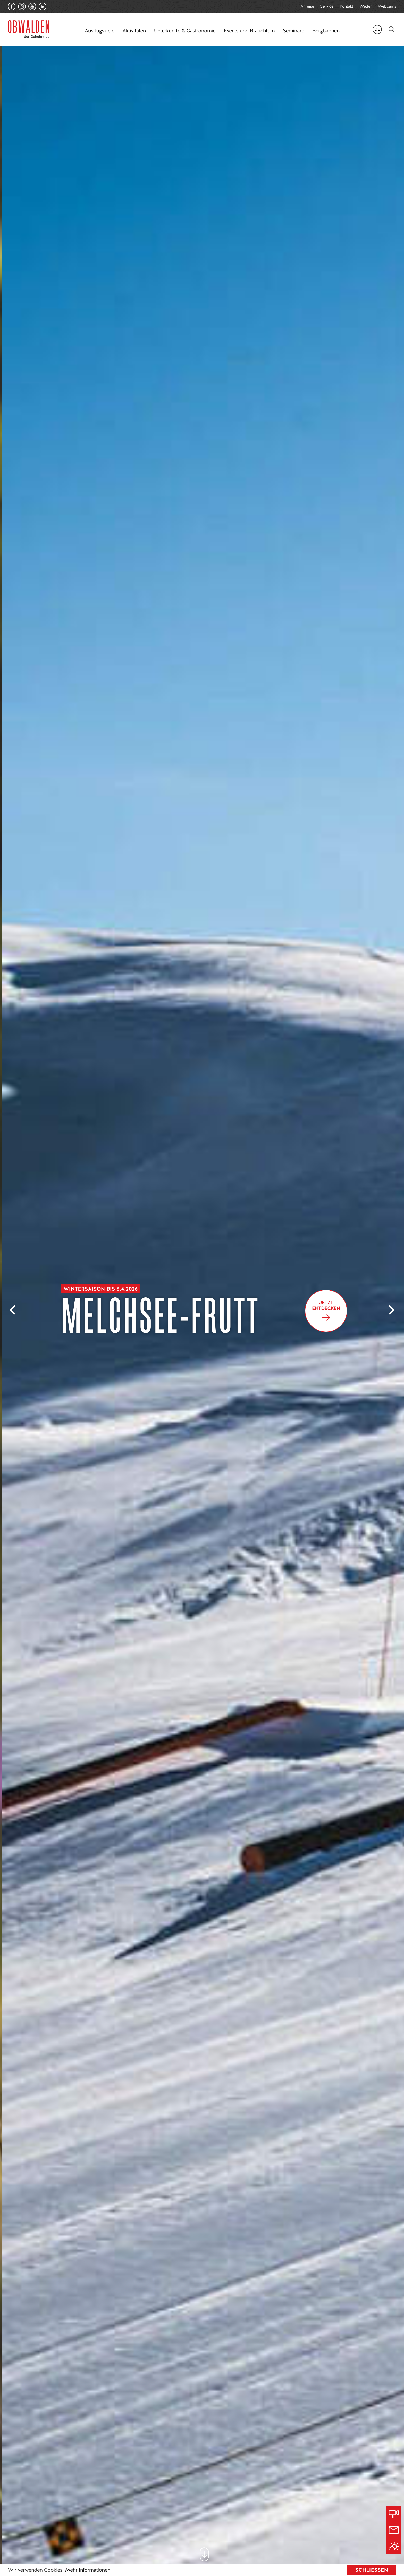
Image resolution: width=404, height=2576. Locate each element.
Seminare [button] (293, 30)
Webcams (387, 6)
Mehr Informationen (87, 2569)
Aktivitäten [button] (134, 30)
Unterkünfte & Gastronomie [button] (184, 30)
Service (327, 6)
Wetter (365, 6)
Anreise (307, 6)
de (377, 29)
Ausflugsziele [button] (99, 30)
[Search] (392, 29)
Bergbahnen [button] (325, 30)
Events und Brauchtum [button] (249, 30)
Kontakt (346, 6)
